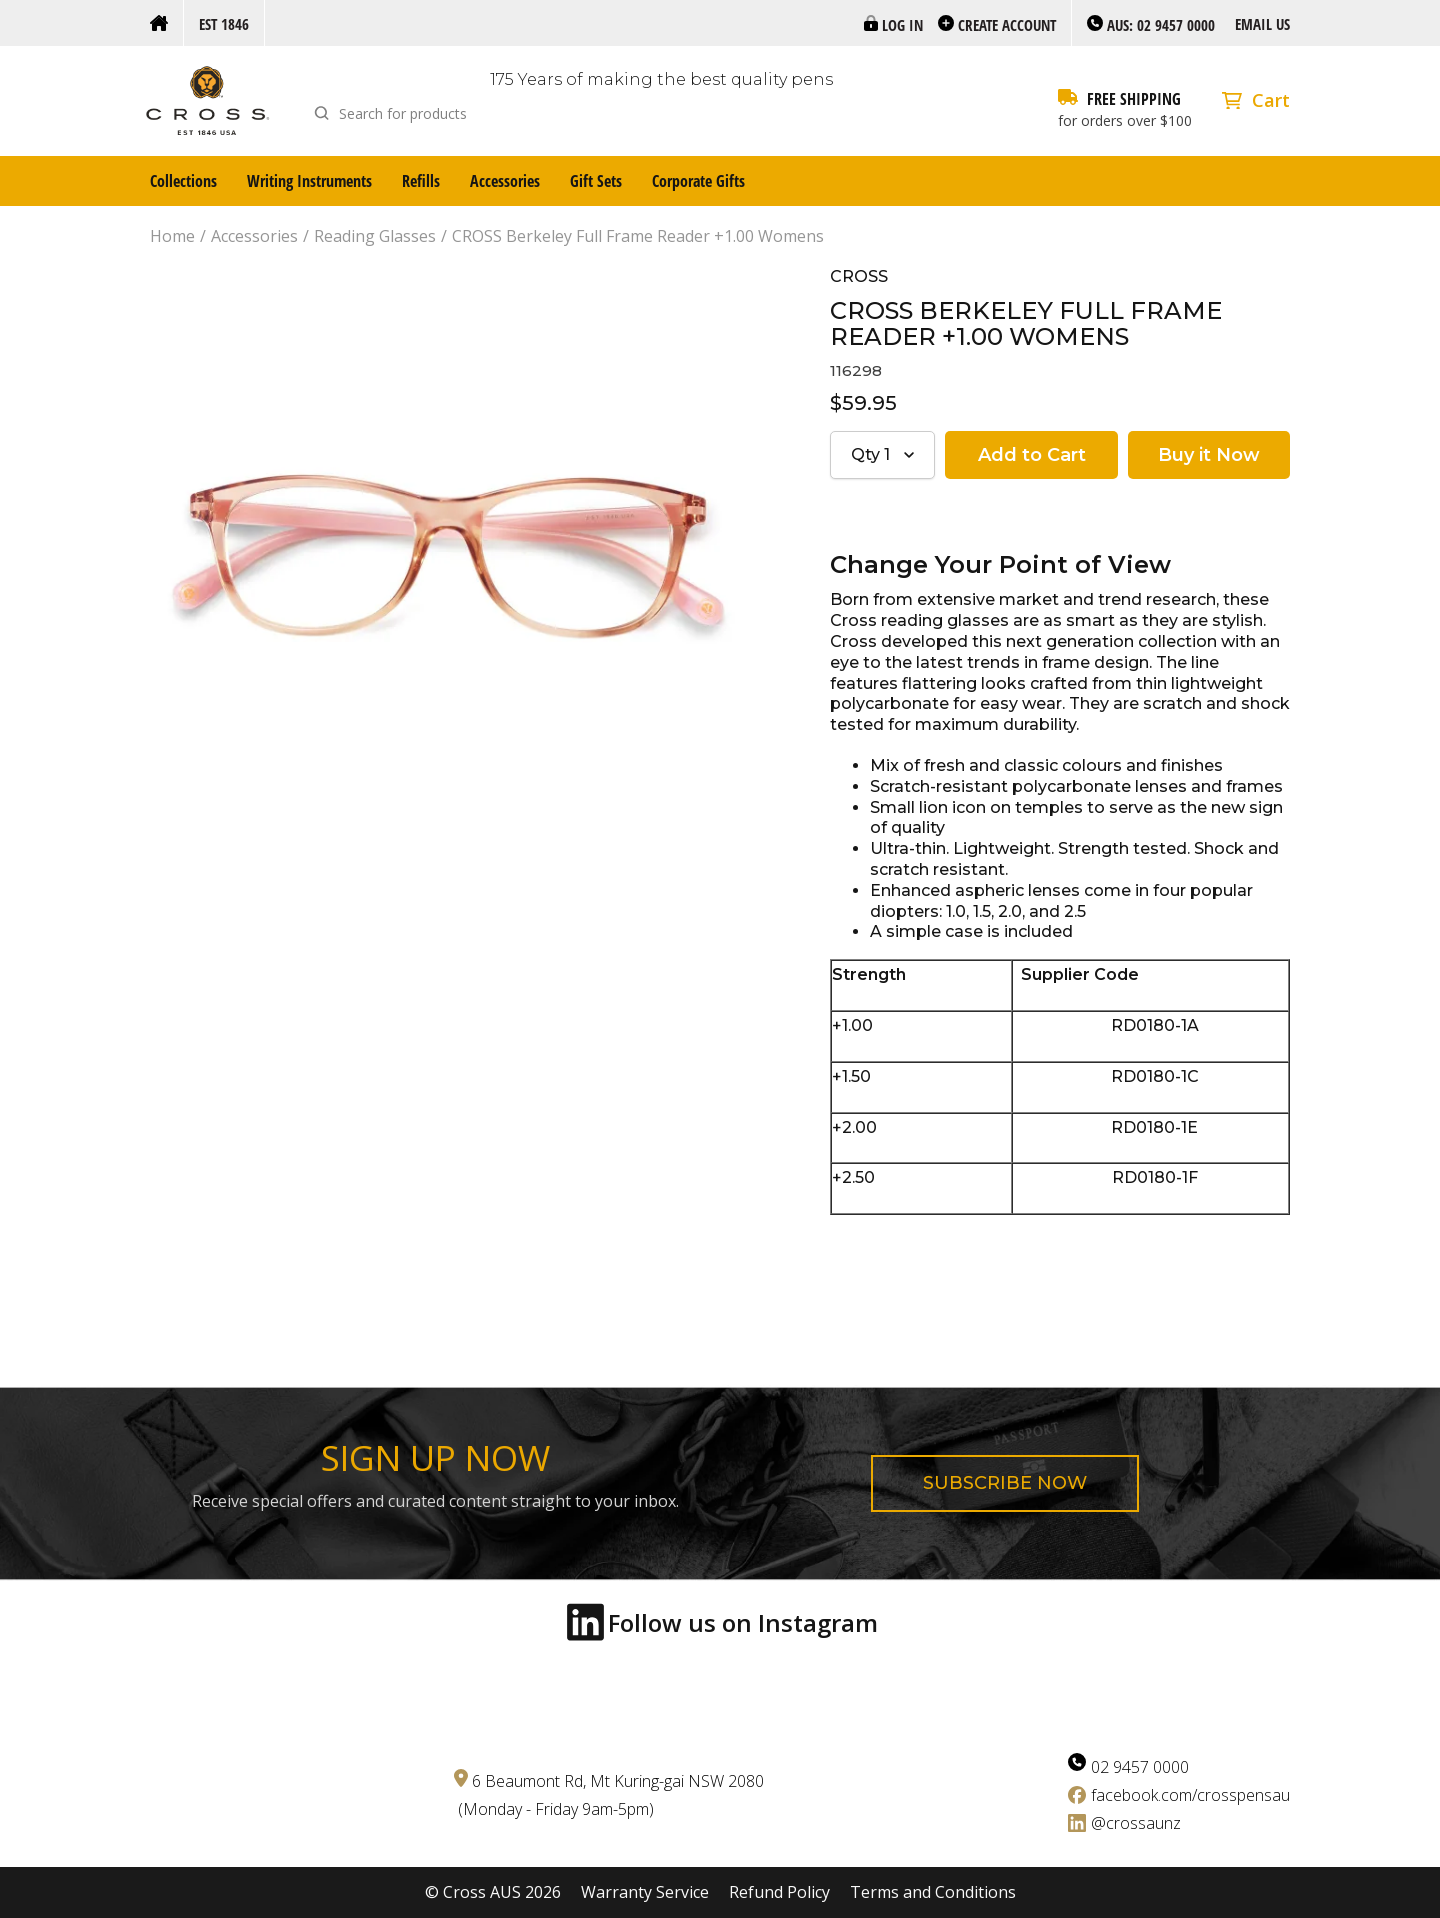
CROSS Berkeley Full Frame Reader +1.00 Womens (638, 236)
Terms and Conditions (933, 1892)
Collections (183, 181)
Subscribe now (1005, 1483)
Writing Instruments (309, 181)
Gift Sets (596, 181)
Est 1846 (224, 24)
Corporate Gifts (698, 181)
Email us (1262, 24)
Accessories (505, 181)
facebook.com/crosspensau (1190, 1795)
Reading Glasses (375, 236)
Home (172, 236)
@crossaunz (1136, 1823)
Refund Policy (779, 1892)
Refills (421, 181)
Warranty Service (645, 1892)
